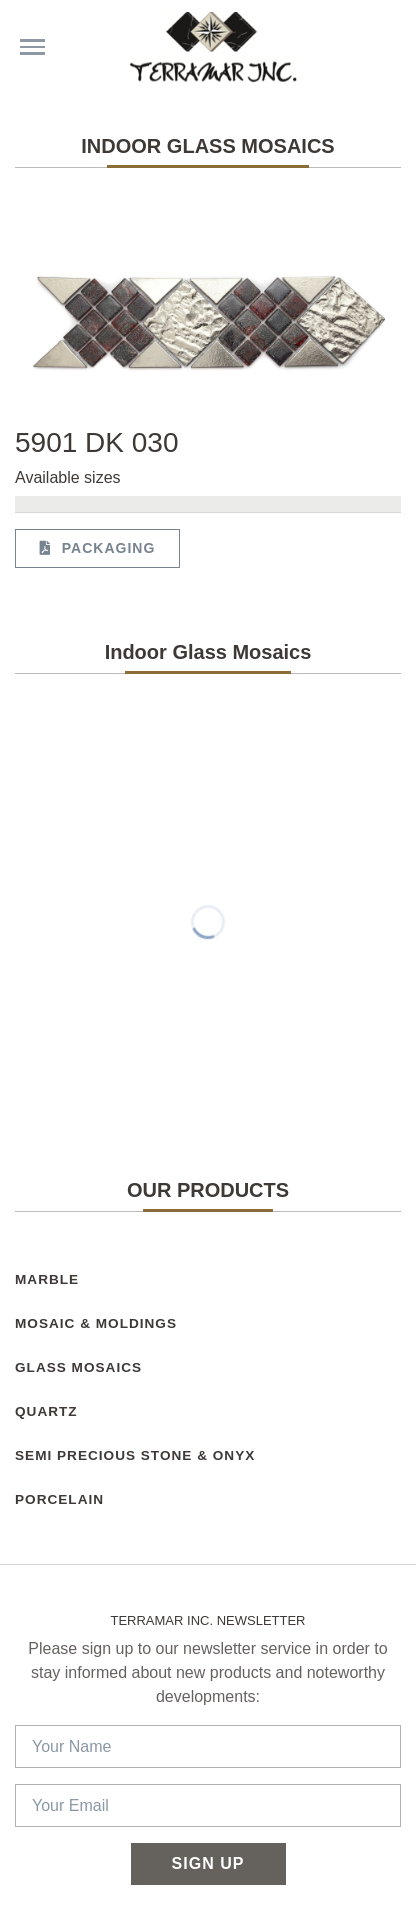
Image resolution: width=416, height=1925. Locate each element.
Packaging (97, 548)
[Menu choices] (32, 47)
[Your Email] (208, 1805)
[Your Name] (208, 1746)
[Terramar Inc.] (218, 47)
